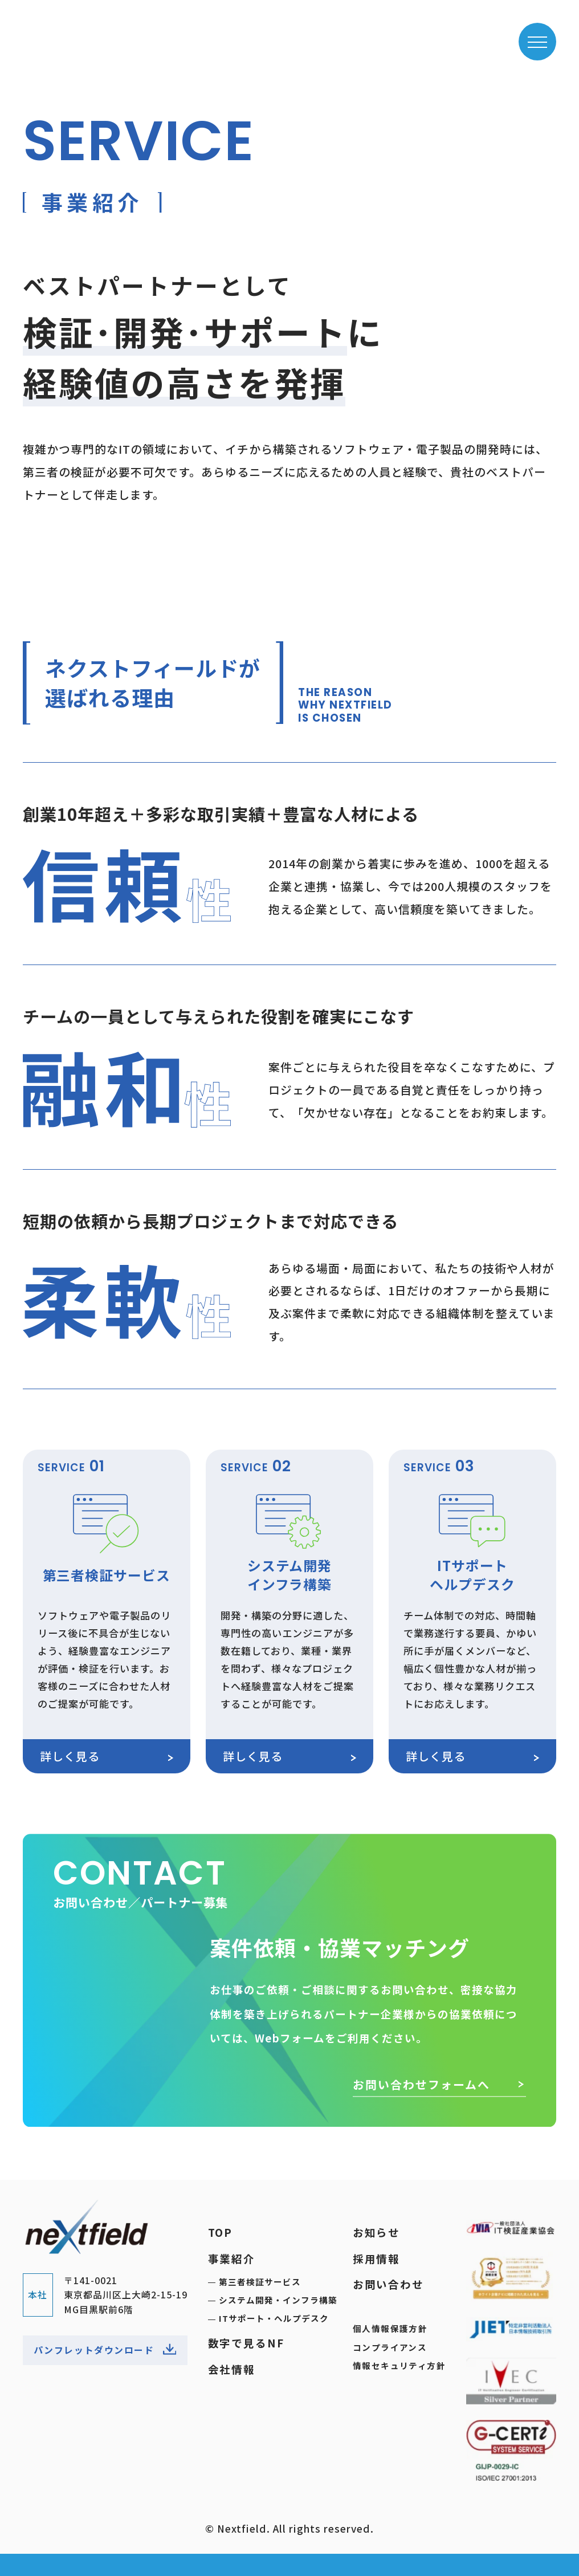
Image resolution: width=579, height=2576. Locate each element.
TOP (220, 2232)
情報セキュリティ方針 (399, 2365)
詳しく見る (106, 1756)
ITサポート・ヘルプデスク (274, 2318)
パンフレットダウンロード (105, 2351)
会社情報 (231, 2369)
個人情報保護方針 (390, 2328)
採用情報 (376, 2258)
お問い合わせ (388, 2284)
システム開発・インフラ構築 (278, 2300)
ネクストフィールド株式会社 (87, 35)
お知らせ (376, 2232)
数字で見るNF (246, 2342)
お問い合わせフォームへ (439, 2096)
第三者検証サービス (260, 2282)
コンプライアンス (390, 2347)
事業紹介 (231, 2258)
